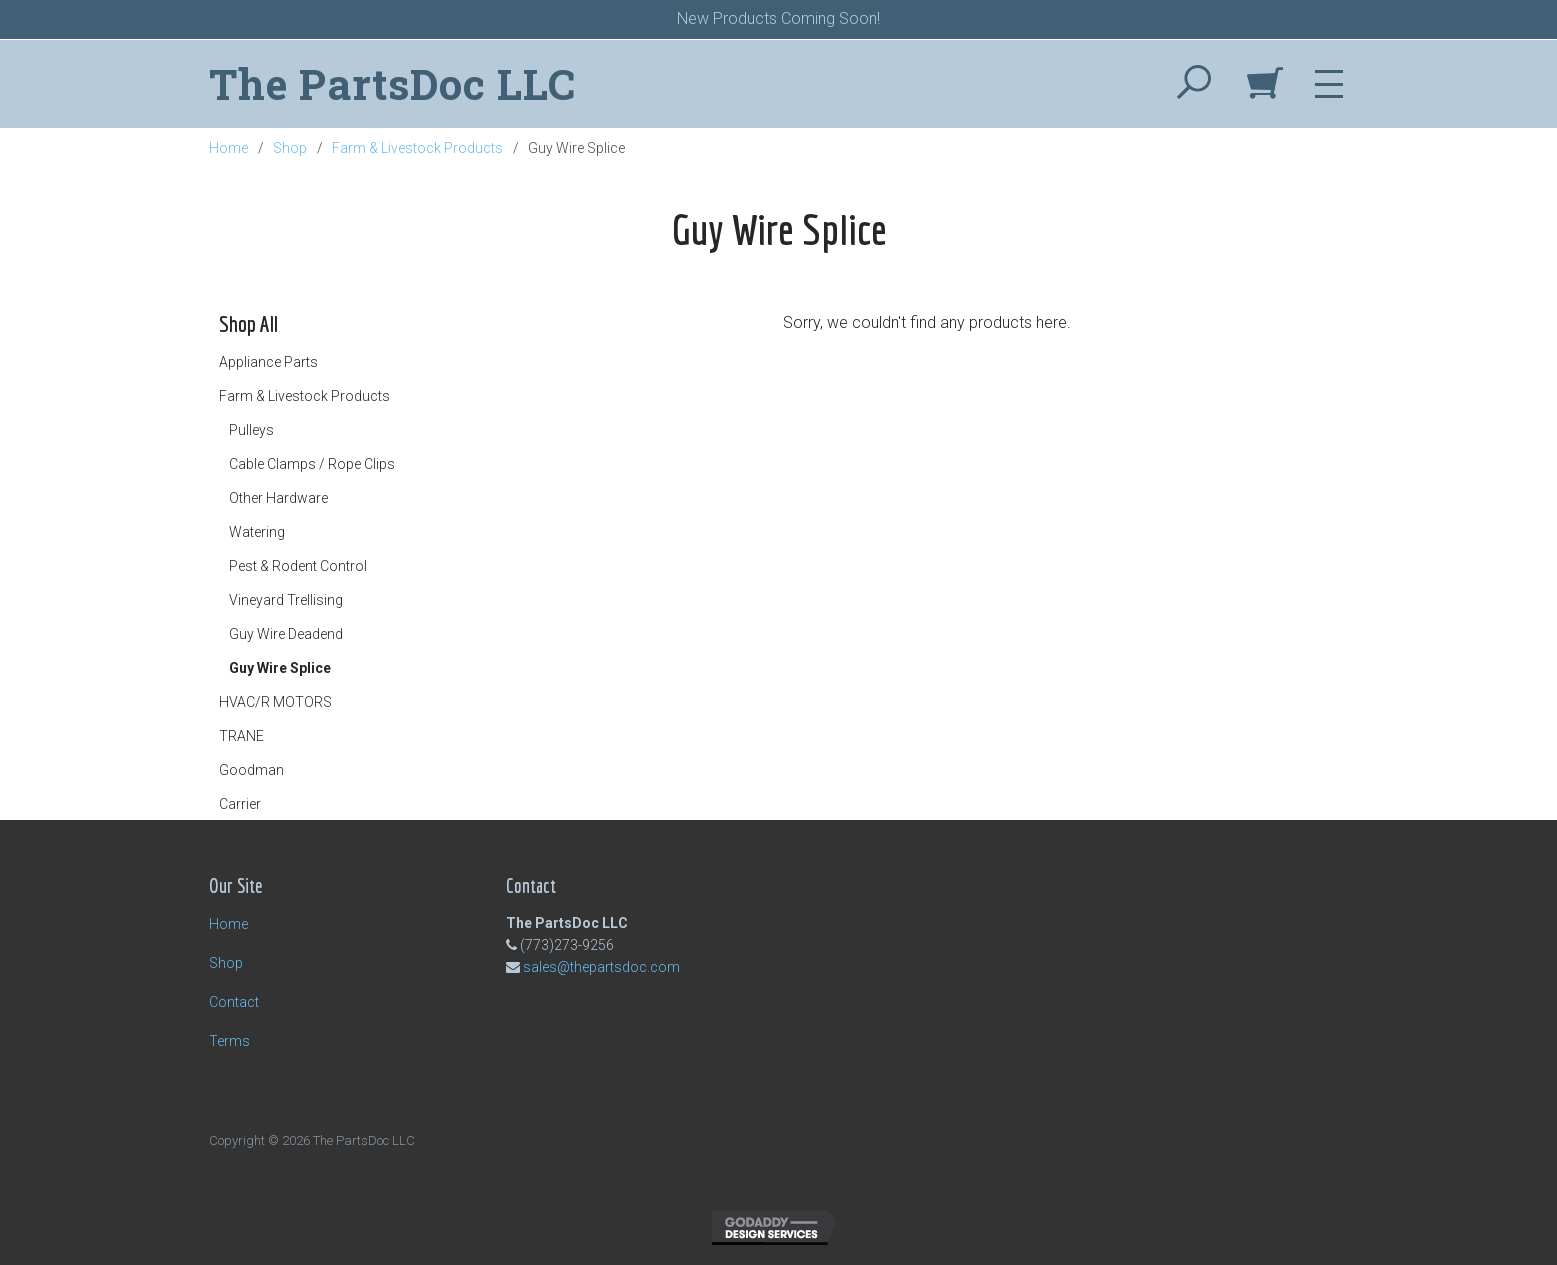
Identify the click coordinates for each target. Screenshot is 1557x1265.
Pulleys (251, 430)
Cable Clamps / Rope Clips (312, 464)
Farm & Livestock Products (417, 148)
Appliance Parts (268, 362)
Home (228, 148)
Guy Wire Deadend (286, 634)
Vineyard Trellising (286, 600)
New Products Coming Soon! (778, 18)
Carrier (240, 804)
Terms (229, 1041)
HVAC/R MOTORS (275, 702)
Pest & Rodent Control (298, 566)
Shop (290, 148)
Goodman (251, 770)
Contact (234, 1002)
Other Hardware (278, 498)
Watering (257, 532)
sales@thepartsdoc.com (601, 967)
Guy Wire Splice (280, 668)
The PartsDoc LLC (392, 83)
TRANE (241, 736)
